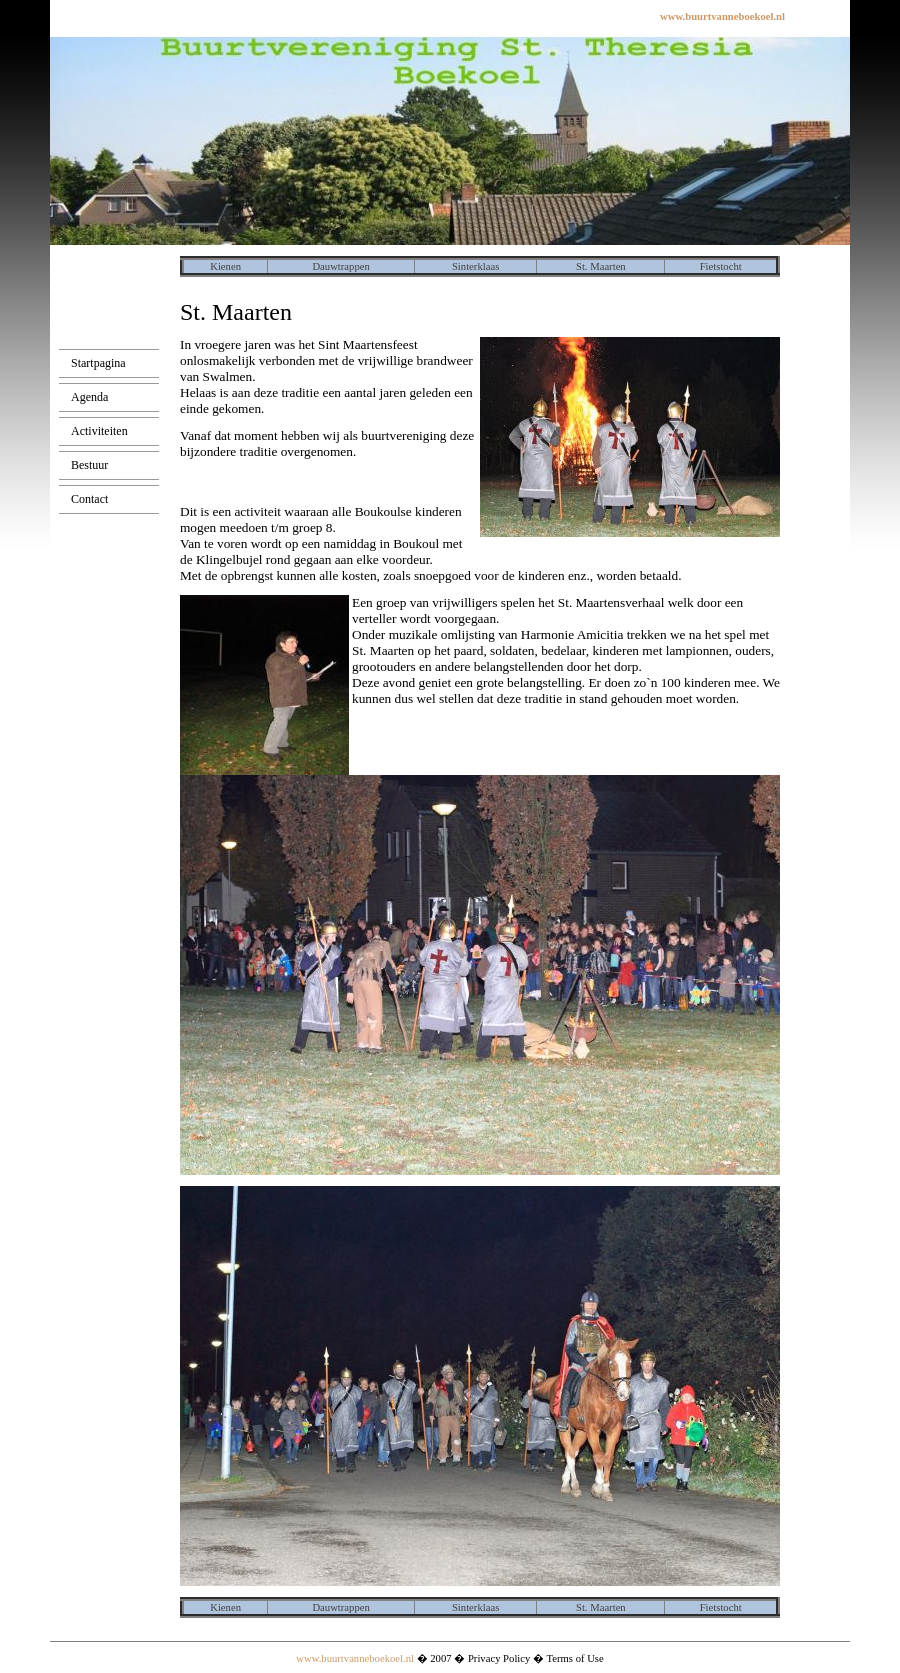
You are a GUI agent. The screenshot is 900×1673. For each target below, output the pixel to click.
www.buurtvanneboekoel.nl (355, 1658)
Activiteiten (99, 431)
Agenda (89, 397)
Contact (89, 499)
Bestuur (89, 465)
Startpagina (98, 363)
